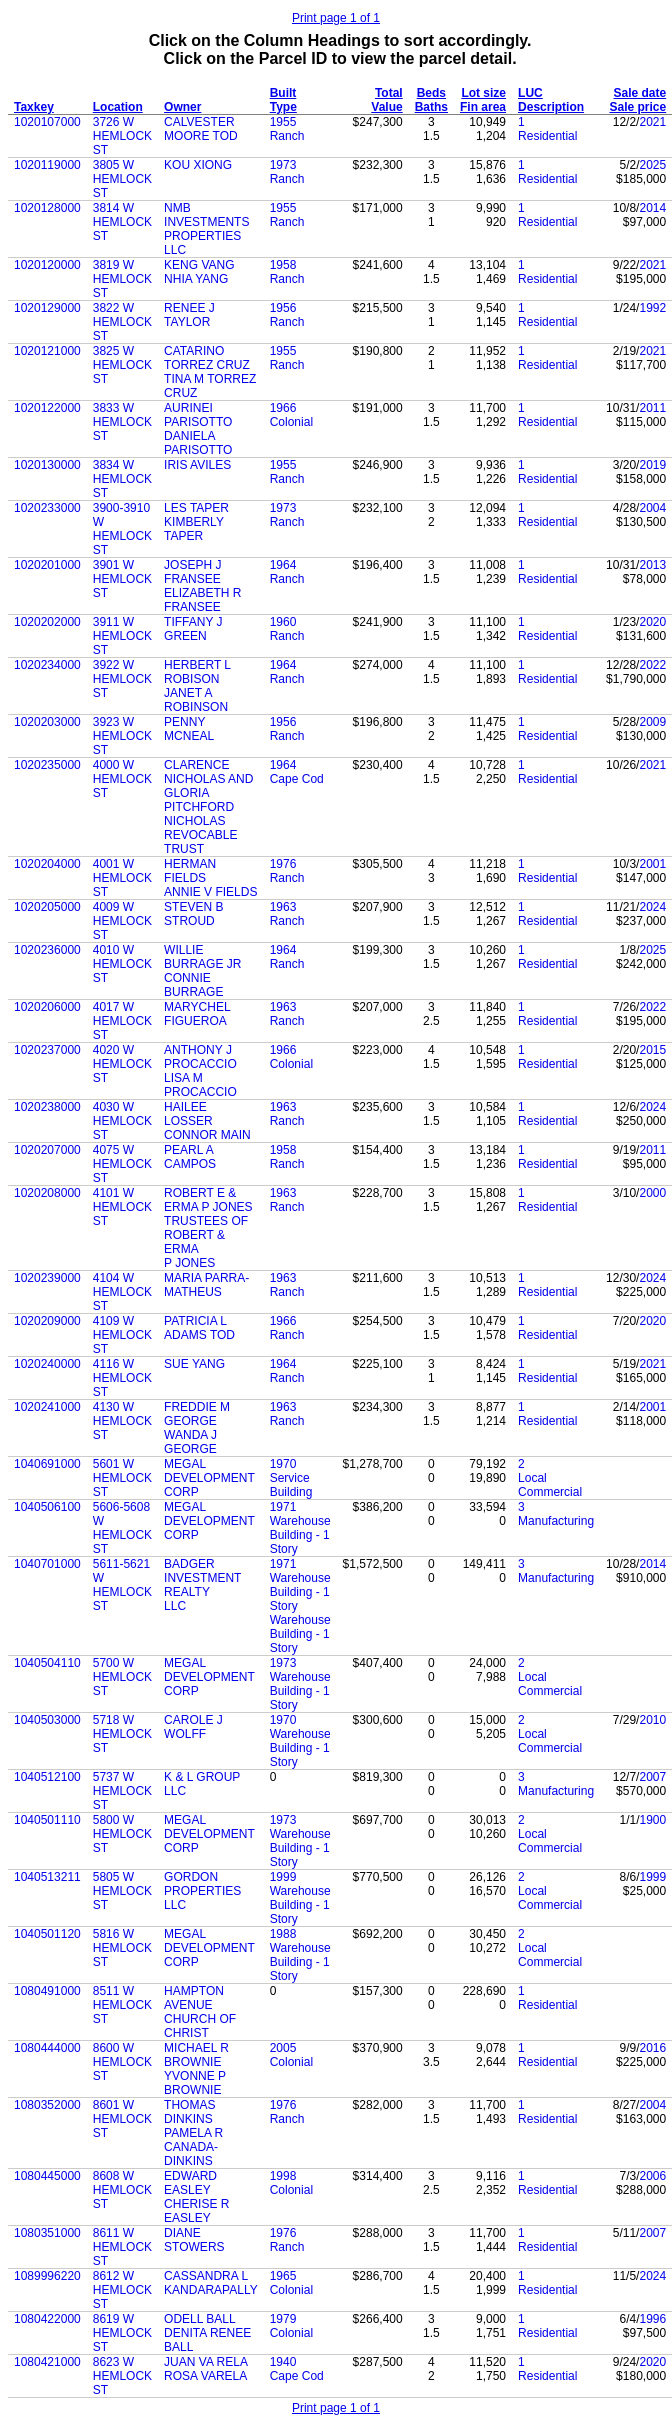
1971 (283, 1507)
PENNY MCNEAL (189, 729)
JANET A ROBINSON (196, 700)
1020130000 (47, 465)
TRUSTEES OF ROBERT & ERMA (206, 1235)
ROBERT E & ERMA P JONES (208, 1200)
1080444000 (47, 2048)
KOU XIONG (198, 165)
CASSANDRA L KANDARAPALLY (211, 2283)
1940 (283, 2362)
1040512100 (47, 1777)
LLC (175, 250)
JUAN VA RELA (206, 2362)
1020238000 (47, 1107)
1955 (283, 122)
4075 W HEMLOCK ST (122, 1164)
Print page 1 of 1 (336, 18)
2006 (652, 2176)
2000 (652, 1193)
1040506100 (47, 1507)
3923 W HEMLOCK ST (122, 736)
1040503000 (47, 1720)
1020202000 (47, 622)
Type (283, 107)
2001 (652, 864)
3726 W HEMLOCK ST (122, 136)
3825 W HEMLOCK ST (122, 365)
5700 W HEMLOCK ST (122, 1677)
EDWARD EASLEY (190, 2183)
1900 (652, 1820)
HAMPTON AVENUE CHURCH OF (200, 2005)
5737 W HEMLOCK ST (122, 1791)
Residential (547, 136)
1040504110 (47, 1663)
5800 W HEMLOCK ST (122, 1834)
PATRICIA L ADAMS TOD (199, 1328)
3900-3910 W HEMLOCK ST (122, 529)
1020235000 (47, 765)
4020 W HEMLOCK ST (122, 1064)
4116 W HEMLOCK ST (122, 1378)
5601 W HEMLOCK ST (122, 1478)
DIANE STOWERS (194, 2240)
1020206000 (47, 1007)
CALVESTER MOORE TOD (201, 129)
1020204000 (47, 864)
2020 (652, 622)
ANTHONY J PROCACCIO (200, 1057)
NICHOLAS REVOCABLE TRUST (200, 835)
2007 (652, 1777)
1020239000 (47, 1278)
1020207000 (47, 1150)
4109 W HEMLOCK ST (122, 1335)
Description (551, 107)
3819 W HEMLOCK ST (122, 279)
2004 (652, 508)
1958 (283, 265)
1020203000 (47, 722)
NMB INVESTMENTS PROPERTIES (206, 222)
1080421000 (47, 2362)
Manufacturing (556, 1521)
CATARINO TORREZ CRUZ (207, 358)
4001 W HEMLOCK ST (122, 878)
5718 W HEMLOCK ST (122, 1734)
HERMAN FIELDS (190, 871)
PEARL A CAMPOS (190, 1157)
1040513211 (47, 1877)
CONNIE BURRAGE (193, 985)
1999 (283, 1877)
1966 (283, 408)
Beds (431, 93)
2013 (652, 565)
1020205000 (47, 907)
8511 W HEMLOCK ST (122, 2005)
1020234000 (47, 665)
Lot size (483, 93)
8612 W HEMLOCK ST (122, 2290)
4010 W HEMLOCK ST (122, 964)
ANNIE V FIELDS (210, 892)
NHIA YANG (196, 279)
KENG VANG (199, 265)
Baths (431, 107)
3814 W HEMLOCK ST (122, 222)
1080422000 (47, 2319)
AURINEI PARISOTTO (198, 415)
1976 (283, 864)
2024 (652, 907)
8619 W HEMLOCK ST (122, 2333)
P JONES (189, 1263)
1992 (652, 308)
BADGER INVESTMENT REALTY (202, 1578)
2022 (652, 665)
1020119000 (47, 165)
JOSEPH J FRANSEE (192, 572)
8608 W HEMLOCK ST (122, 2190)
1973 (283, 165)
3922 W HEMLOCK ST (122, 679)
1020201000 (47, 565)
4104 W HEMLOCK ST (122, 1292)
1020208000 (47, 1193)
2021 (652, 122)
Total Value (386, 100)
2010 (652, 1720)
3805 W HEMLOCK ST (122, 179)
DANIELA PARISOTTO (198, 443)
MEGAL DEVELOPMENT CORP (209, 1478)
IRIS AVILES (197, 465)
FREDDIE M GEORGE (197, 1414)
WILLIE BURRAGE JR (202, 957)
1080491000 (47, 1991)
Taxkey (34, 107)
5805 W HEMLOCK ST (122, 1891)
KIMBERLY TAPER (194, 529)
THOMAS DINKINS (189, 2112)
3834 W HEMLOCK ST (122, 479)
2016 (652, 2048)
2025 (652, 165)
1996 (652, 2319)
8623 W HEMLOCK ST (122, 2376)
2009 (652, 722)
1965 (283, 2276)
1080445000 (47, 2176)
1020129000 (47, 308)
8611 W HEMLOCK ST (122, 2247)
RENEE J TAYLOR (189, 315)
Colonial (291, 422)
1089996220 (47, 2276)
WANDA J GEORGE (190, 1442)
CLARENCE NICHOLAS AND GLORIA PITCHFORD (208, 786)
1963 (283, 907)
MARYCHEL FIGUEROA (197, 1014)
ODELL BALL (200, 2319)
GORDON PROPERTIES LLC (202, 1891)
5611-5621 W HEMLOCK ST (122, 1585)
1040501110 (47, 1820)
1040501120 (47, 1934)
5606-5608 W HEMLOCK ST (122, 1528)
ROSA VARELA (205, 2376)
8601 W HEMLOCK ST (122, 2119)
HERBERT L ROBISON (197, 672)
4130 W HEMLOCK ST (122, 1421)
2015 (652, 1050)
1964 (283, 565)
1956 (283, 308)
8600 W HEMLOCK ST (122, 2062)
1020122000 (47, 408)
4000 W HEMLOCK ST (122, 779)
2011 (652, 408)
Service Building (291, 1485)
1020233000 (47, 508)
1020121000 (47, 351)
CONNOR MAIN (207, 1135)
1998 (283, 2176)
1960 (283, 622)
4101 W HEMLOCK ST (122, 1207)
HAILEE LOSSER (188, 1114)
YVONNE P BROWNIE (195, 2083)
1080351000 (47, 2233)
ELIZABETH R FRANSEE (202, 600)
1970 (283, 1464)
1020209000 (47, 1321)
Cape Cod (297, 779)
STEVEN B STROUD (193, 914)
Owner (182, 107)
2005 (283, 2048)
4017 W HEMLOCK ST (122, 1021)
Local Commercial (550, 1485)
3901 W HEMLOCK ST (122, 579)
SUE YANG (194, 1364)
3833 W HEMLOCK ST (122, 422)
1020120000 (47, 265)
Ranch (287, 136)
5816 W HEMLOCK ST (122, 1948)
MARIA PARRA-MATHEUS (206, 1285)
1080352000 (47, 2105)
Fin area (483, 107)
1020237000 (47, 1050)
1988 (283, 1934)
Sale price (637, 107)
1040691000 (47, 1464)
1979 (283, 2319)
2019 (652, 465)
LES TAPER (196, 508)
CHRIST (186, 2033)
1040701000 (47, 1564)
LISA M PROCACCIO (200, 1085)
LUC (530, 93)
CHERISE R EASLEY (196, 2211)
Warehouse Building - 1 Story (300, 1535)
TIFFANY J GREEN (193, 629)
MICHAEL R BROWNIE (196, 2055)
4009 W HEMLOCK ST (122, 921)
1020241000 (47, 1407)
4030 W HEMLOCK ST (122, 1121)
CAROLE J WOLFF (193, 1727)
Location (118, 107)
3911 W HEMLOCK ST (122, 636)
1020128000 (47, 208)
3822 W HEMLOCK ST (122, 322)
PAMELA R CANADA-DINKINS (193, 2147)
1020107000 (47, 122)
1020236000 (47, 950)
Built (283, 93)
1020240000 (47, 1364)
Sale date (639, 93)
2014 (652, 208)
